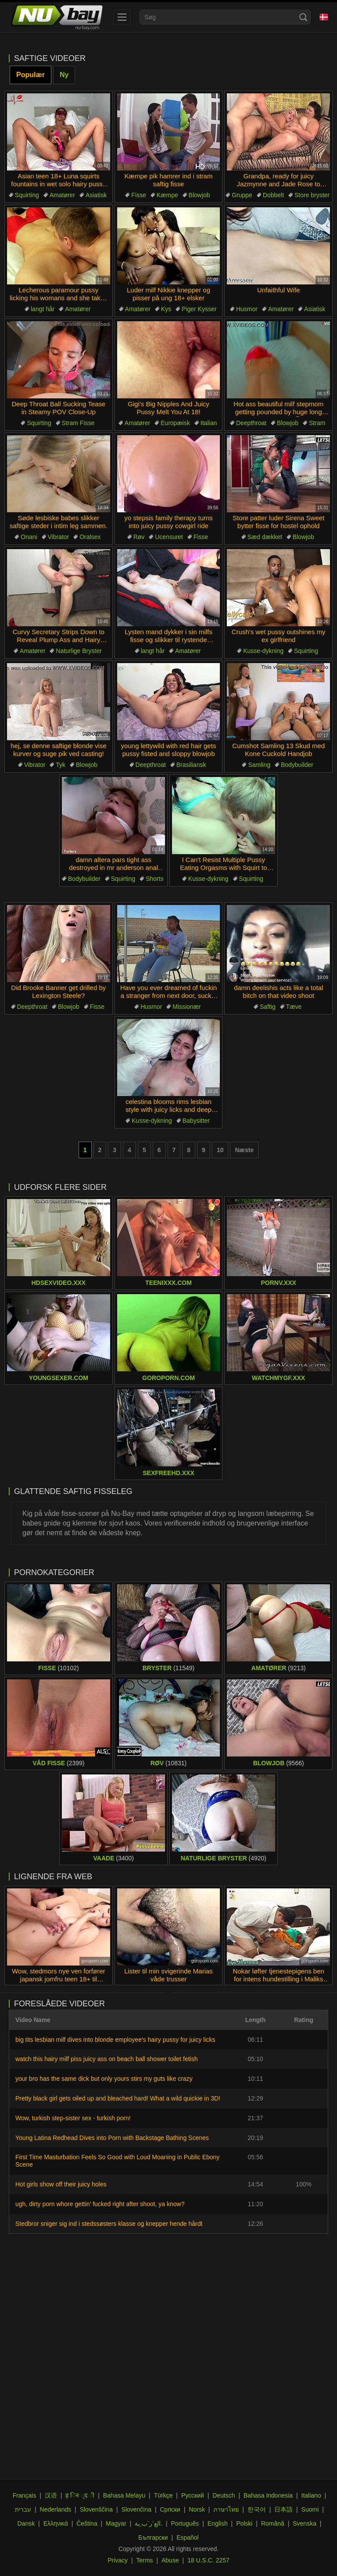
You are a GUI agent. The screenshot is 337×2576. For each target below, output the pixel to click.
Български (153, 2537)
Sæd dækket (264, 536)
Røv (139, 536)
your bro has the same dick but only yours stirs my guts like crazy (104, 2078)
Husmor (247, 308)
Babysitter (196, 1120)
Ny (64, 74)
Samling (259, 764)
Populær (30, 74)
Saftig (268, 1006)
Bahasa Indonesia (268, 2495)
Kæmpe (167, 195)
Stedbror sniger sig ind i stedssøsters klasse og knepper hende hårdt (108, 2223)
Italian (209, 422)
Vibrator (58, 536)
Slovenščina (96, 2509)
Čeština (86, 2523)
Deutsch (223, 2495)
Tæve (294, 1006)
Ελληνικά (55, 2523)
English (218, 2523)
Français (24, 2495)
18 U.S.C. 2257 (208, 2560)
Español (187, 2537)
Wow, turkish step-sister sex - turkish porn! (73, 2118)
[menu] (122, 17)
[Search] (303, 17)
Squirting (27, 195)
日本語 (283, 2509)
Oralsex (89, 536)
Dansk (26, 2523)
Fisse (138, 195)
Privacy (118, 2560)
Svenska (304, 2523)
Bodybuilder (297, 764)
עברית (23, 2509)
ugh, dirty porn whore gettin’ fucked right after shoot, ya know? (99, 2203)
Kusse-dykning (263, 650)
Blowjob (199, 195)
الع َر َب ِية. (148, 2523)
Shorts (154, 878)
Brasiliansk (191, 764)
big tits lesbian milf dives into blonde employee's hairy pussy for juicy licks (115, 2039)
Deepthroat (251, 422)
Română (272, 2523)
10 (220, 1149)
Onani (29, 536)
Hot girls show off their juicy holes (61, 2184)
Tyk (60, 764)
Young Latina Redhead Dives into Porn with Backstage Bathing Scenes (112, 2137)
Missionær (186, 1006)
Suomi (310, 2509)
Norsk (197, 2509)
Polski (244, 2523)
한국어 (256, 2509)
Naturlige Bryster (78, 650)
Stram (317, 422)
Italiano (311, 2495)
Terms (144, 2560)
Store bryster (312, 195)
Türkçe (163, 2495)
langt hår (42, 308)
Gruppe (242, 195)
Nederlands (56, 2509)
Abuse (170, 2560)
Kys (166, 308)
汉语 (51, 2495)
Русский (192, 2495)
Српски (170, 2509)
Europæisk (175, 422)
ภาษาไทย (226, 2509)
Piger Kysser (199, 308)
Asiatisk (96, 195)
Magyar (116, 2523)
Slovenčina (137, 2509)
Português (185, 2523)
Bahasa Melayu (124, 2495)
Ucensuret (169, 536)
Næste (244, 1149)
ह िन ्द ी (79, 2495)
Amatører (62, 195)
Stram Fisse (78, 422)
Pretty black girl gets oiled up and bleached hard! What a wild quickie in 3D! (117, 2098)
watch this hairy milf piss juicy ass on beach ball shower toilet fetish (106, 2058)
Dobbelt (273, 195)
